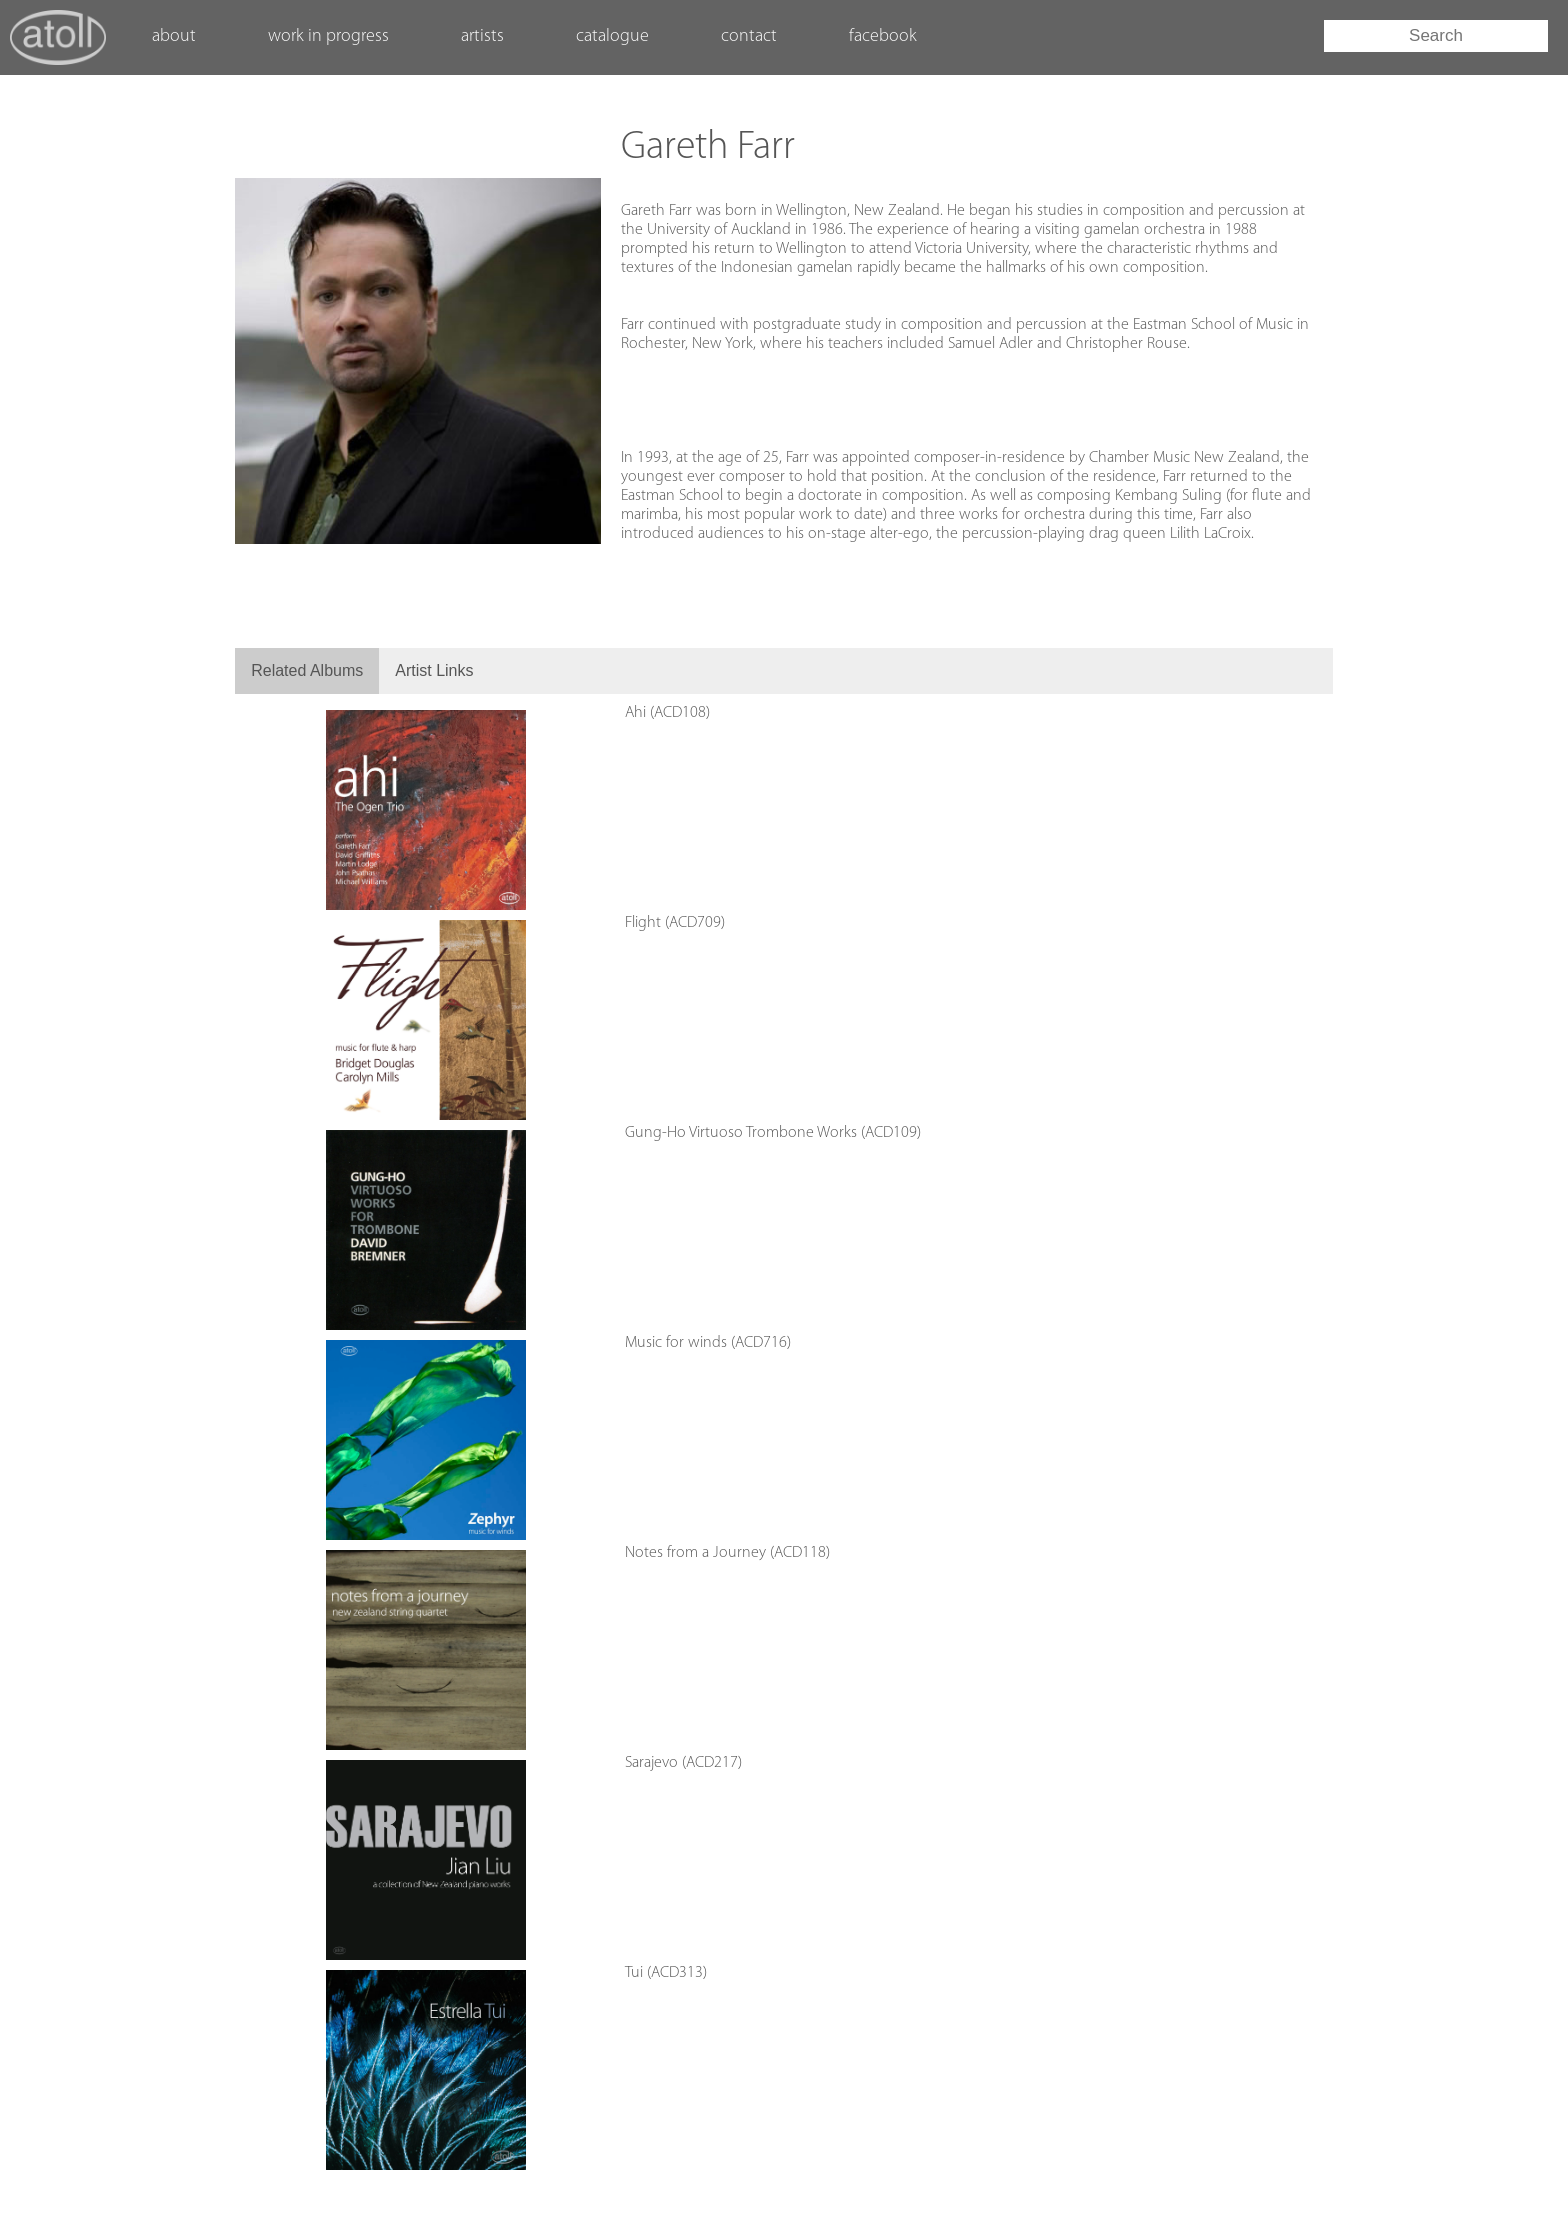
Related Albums (307, 670)
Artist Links (434, 670)
